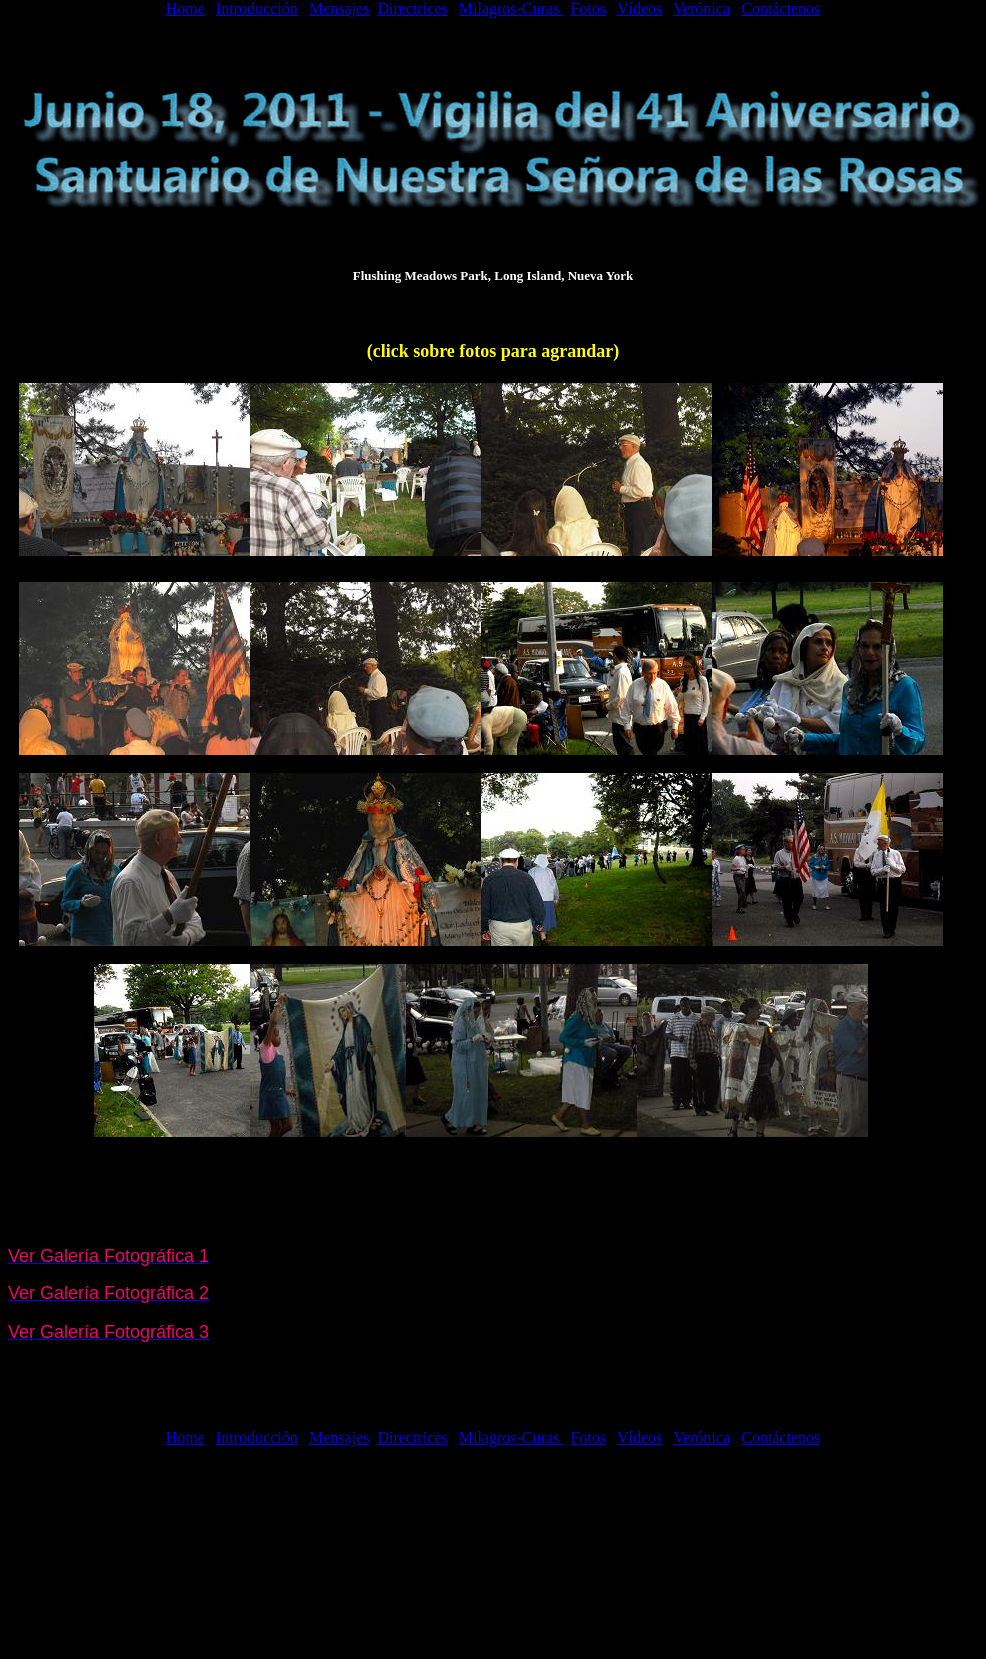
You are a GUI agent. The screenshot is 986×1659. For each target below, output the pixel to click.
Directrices (412, 8)
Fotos (588, 8)
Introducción (257, 8)
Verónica (701, 8)
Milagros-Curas (511, 8)
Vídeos (639, 8)
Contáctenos (780, 8)
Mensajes (339, 8)
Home (185, 8)
